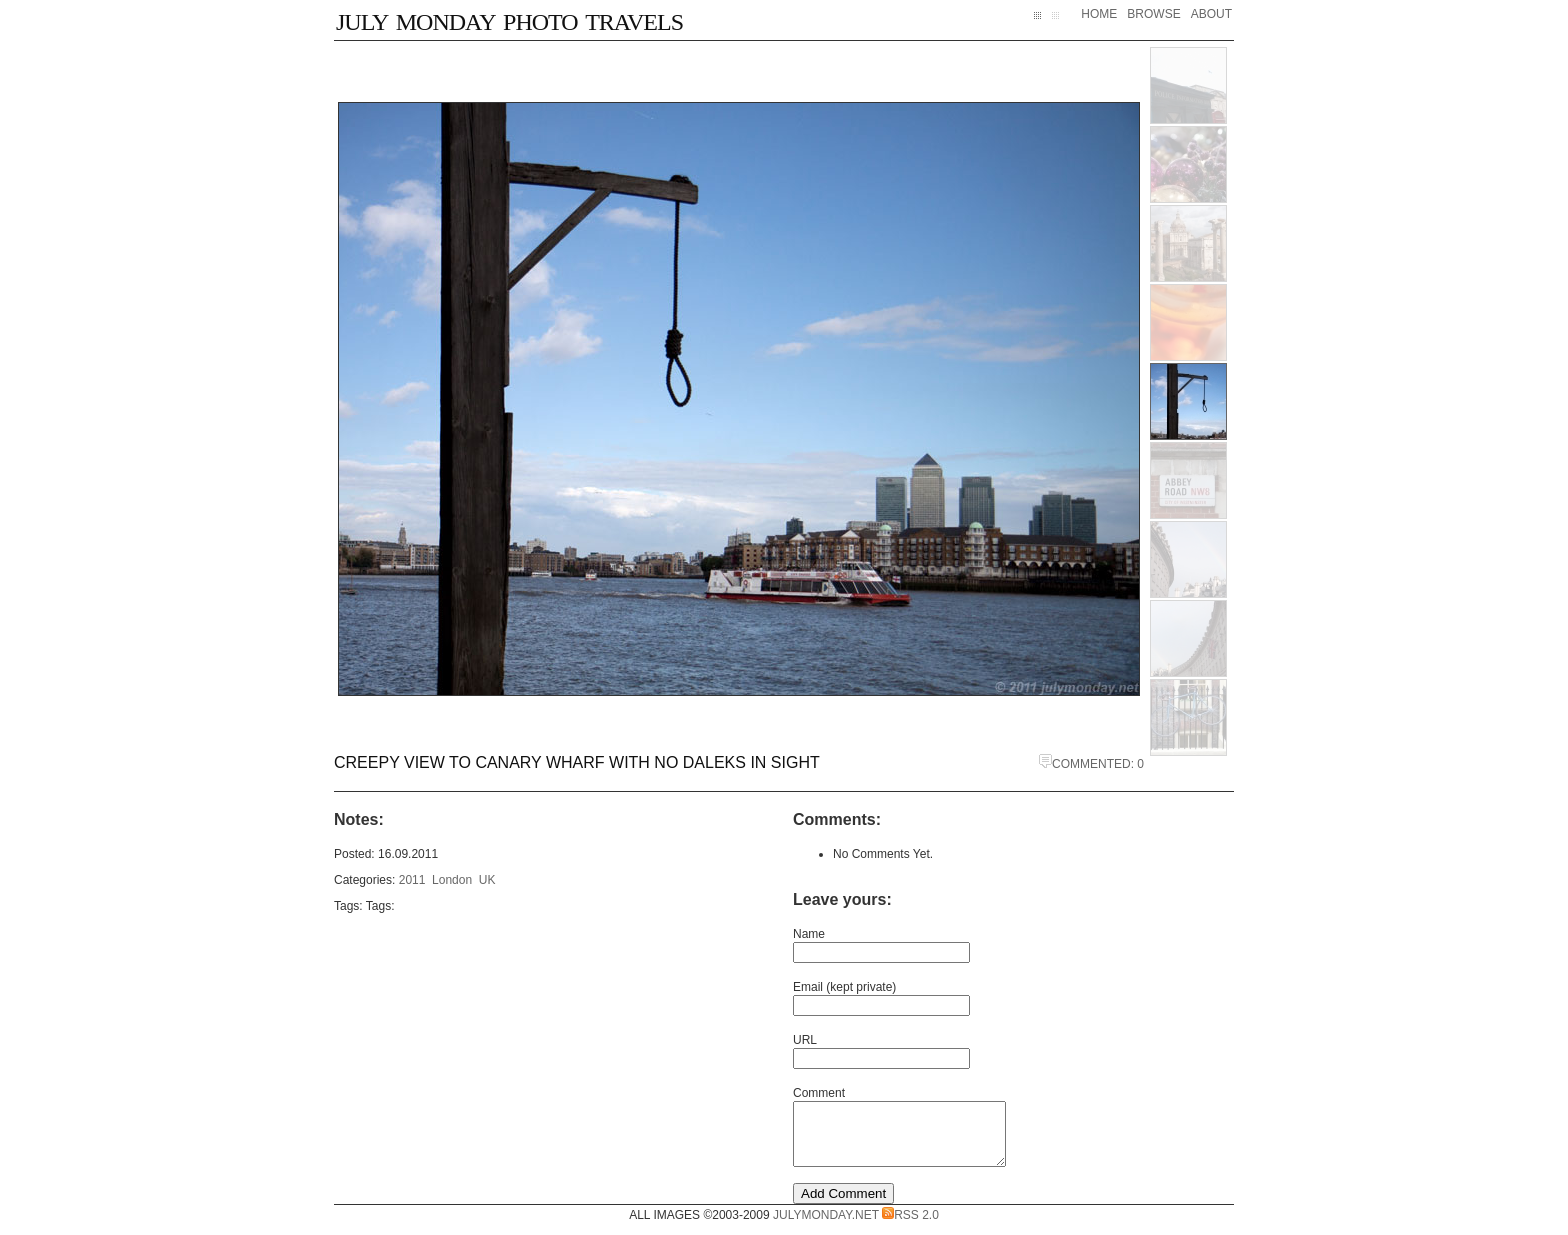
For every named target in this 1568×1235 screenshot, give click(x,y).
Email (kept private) (844, 987)
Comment (819, 1093)
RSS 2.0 (910, 1227)
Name (809, 934)
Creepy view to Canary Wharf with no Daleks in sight (577, 762)
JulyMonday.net (826, 1227)
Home (1099, 14)
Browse (1153, 14)
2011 (412, 880)
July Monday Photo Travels (509, 18)
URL (805, 1040)
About (1211, 14)
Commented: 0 (1091, 764)
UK (487, 880)
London (452, 880)
